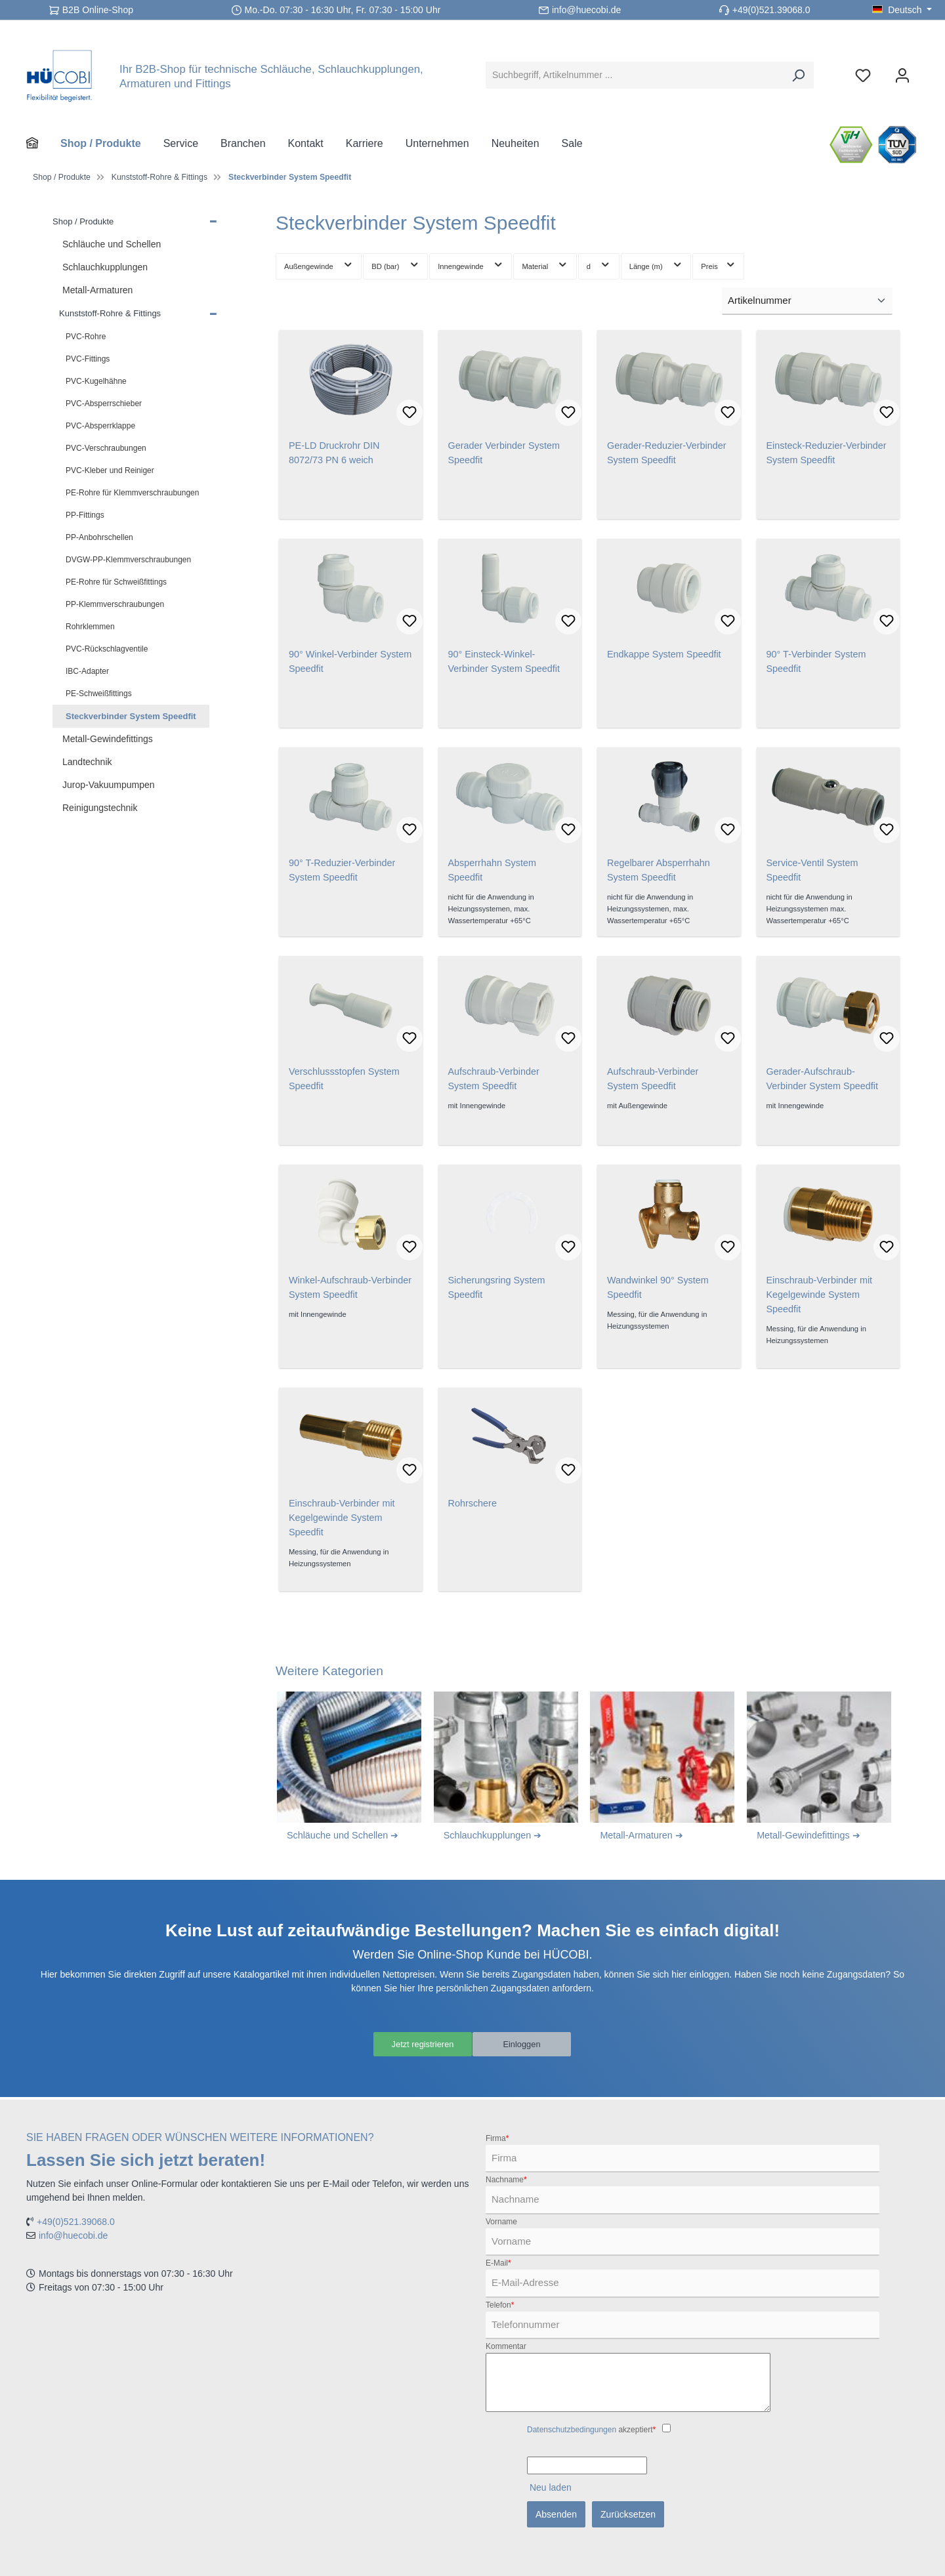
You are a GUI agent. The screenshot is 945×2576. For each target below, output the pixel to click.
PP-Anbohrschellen (99, 537)
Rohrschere (472, 1503)
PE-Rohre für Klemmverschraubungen (132, 492)
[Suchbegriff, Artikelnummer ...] (635, 75)
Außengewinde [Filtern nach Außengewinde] (318, 264)
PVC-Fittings (88, 359)
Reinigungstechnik (99, 807)
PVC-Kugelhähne (96, 381)
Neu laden (551, 2487)
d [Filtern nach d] (599, 264)
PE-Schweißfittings (99, 693)
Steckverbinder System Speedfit (131, 716)
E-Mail (498, 2263)
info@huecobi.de (586, 10)
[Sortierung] (807, 301)
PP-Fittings (85, 515)
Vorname (501, 2221)
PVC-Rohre (86, 336)
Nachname (506, 2179)
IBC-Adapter (87, 671)
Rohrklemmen (90, 626)
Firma (497, 2138)
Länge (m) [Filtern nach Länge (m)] (656, 264)
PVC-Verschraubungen (106, 448)
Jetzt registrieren (422, 2045)
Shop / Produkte (83, 221)
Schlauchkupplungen (105, 267)
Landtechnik (87, 762)
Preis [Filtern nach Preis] (718, 264)
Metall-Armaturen (97, 290)
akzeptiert (591, 2429)
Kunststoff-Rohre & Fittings (110, 313)
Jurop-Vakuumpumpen (108, 784)
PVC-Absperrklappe (100, 425)
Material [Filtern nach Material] (545, 264)
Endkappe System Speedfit (664, 654)
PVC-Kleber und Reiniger (110, 470)
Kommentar (506, 2346)
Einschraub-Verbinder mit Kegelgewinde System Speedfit (819, 1294)
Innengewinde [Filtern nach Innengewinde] (470, 264)
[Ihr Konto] (902, 75)
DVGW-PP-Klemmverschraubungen (128, 559)
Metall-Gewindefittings (107, 739)
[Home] (43, 143)
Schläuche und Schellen (111, 244)
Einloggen (521, 2045)
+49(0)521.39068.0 (771, 10)
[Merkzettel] (863, 75)
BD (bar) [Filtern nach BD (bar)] (395, 264)
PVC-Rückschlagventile (107, 649)
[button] (213, 220)
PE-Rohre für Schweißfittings (116, 582)
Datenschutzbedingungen (571, 2429)
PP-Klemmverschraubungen (115, 604)
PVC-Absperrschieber (104, 403)
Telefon (500, 2305)
